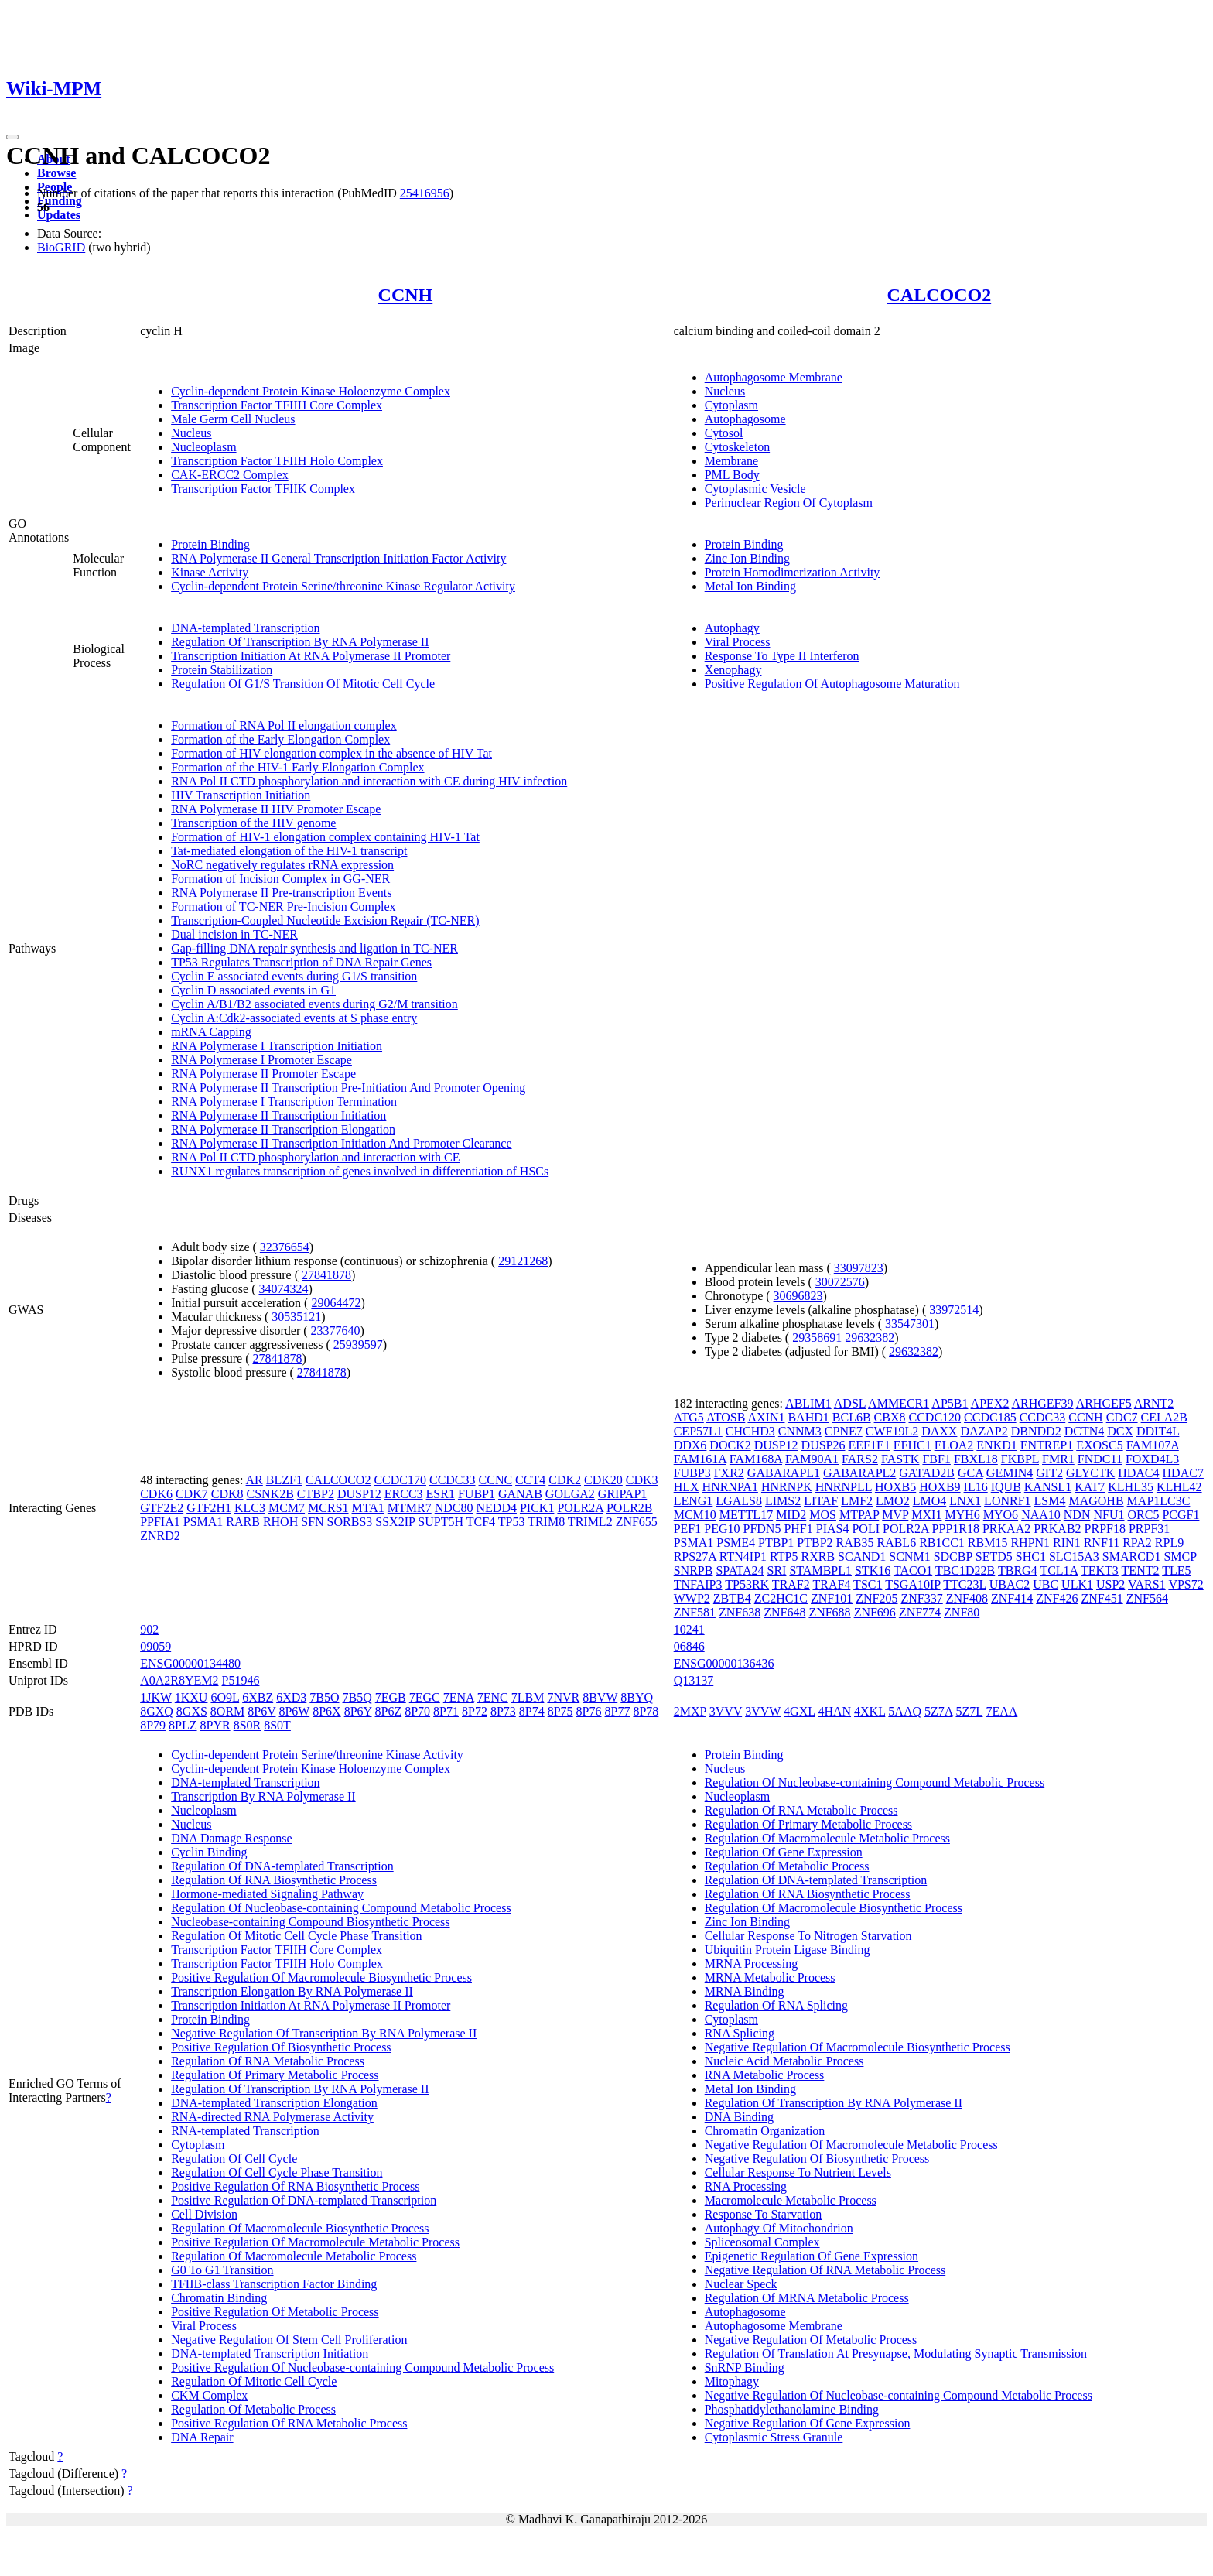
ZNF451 (1101, 1598)
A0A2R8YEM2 (179, 1680)
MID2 (791, 1514)
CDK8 (227, 1493)
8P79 (153, 1725)
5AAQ (904, 1711)
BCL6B (851, 1417)
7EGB (390, 1697)
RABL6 (896, 1542)
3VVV (725, 1711)
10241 (689, 1629)
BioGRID (61, 247)
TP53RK (747, 1584)
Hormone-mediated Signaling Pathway (267, 1893)
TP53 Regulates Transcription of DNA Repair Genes (301, 962)
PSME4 (735, 1542)
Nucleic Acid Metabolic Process (784, 2061)
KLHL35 (1130, 1486)
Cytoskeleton (737, 446)
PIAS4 (832, 1528)
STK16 (872, 1570)
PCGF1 (1180, 1514)
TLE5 (1176, 1570)
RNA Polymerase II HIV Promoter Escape (276, 809)
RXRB (818, 1556)
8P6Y (358, 1711)
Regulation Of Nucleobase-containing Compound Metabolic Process (341, 1907)
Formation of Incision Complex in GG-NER (280, 878)
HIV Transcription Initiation (240, 795)
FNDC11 (1100, 1459)
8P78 (645, 1711)
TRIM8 (546, 1521)
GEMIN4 (1009, 1473)
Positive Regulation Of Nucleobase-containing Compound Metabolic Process (362, 2367)
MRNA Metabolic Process (770, 1977)
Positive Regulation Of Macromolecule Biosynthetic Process (321, 1977)
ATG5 (689, 1417)
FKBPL (1020, 1459)
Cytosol (724, 433)
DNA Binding (739, 2116)
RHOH (280, 1521)
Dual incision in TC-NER (234, 934)
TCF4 (480, 1521)
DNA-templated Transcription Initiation (269, 2353)
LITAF (821, 1500)
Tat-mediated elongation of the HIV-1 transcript (289, 850)
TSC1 (867, 1584)
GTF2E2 (161, 1507)
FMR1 (1058, 1459)
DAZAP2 (983, 1431)
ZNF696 (875, 1612)
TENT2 (1141, 1570)
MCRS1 (328, 1507)
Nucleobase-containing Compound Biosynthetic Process (310, 1921)
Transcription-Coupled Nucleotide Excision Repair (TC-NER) (325, 920)
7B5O (324, 1697)
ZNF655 (637, 1521)
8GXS (191, 1711)
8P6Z (388, 1711)
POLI (866, 1528)
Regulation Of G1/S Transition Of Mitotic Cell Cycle (303, 683)
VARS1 (1147, 1584)
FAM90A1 (812, 1459)
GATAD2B (927, 1473)
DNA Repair (202, 2437)
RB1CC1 (942, 1542)
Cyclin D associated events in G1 (253, 990)
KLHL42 (1179, 1486)
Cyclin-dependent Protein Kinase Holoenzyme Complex (310, 391)
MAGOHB (1095, 1500)
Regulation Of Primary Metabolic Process (274, 2075)
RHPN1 (1030, 1542)
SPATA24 (740, 1570)
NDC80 (454, 1507)
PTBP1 (776, 1542)
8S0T (277, 1725)
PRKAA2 (1006, 1528)
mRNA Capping (211, 1031)
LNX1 (965, 1500)
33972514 (954, 1309)
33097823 (858, 1267)
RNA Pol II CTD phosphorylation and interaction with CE (315, 1157)
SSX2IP (395, 1521)
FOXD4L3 (1152, 1459)
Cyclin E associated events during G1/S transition (294, 976)
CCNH (405, 295)
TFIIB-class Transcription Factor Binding (274, 2283)
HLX (686, 1486)
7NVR (563, 1697)
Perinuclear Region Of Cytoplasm (789, 502)
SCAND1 (862, 1556)
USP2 (1110, 1584)
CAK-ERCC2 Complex (230, 474)
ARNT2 (1154, 1403)
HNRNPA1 (730, 1486)
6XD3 (291, 1697)
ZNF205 (876, 1598)
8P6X (326, 1711)
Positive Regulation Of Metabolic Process (274, 2311)
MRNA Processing (751, 1963)
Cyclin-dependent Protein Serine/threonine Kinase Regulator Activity (343, 586)
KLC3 (249, 1507)
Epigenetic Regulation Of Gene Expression (811, 2256)
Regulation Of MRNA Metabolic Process (807, 2297)
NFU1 (1108, 1514)
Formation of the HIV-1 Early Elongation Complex (297, 767)
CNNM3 (800, 1431)
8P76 (589, 1711)
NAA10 (1041, 1514)
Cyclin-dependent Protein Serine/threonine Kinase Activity (317, 1754)
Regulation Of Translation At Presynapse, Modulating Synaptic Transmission (896, 2353)
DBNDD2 (1036, 1431)
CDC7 (1122, 1417)
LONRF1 (1007, 1500)
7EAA (1001, 1711)
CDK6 (156, 1493)
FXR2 (729, 1473)
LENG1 (693, 1500)
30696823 (798, 1295)
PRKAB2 (1057, 1528)
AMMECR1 (898, 1403)
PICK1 (537, 1507)
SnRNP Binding (744, 2367)
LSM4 (1050, 1500)
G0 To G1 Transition (222, 2270)
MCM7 (286, 1507)
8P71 (446, 1711)
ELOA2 (954, 1445)
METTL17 (746, 1514)
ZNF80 (961, 1612)
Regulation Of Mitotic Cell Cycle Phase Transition (296, 1935)
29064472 (335, 1302)
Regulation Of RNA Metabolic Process (267, 2061)
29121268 (523, 1260)
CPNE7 (844, 1431)
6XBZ (257, 1697)
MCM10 (695, 1514)
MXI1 (926, 1514)
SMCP (1179, 1556)
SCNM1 (909, 1556)
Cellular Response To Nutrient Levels (798, 2172)
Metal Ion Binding (750, 586)
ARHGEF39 (1043, 1403)
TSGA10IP (912, 1584)
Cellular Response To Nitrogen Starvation (808, 1935)
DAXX (939, 1431)
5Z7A (938, 1711)
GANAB (520, 1493)
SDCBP (953, 1556)
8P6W (293, 1711)
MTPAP (859, 1514)
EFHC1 (912, 1445)
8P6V (261, 1711)
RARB (243, 1521)
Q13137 (694, 1680)
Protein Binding (210, 544)
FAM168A (756, 1459)
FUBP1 (476, 1493)
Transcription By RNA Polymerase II (263, 1796)
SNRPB (693, 1570)
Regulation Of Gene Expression (784, 1852)
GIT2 (1049, 1473)
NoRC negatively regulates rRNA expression (282, 864)
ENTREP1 (1046, 1445)
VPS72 (1185, 1584)
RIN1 (1067, 1542)
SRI (777, 1570)
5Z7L (968, 1711)
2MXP (690, 1711)
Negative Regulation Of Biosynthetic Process (817, 2158)
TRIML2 (590, 1521)
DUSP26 (823, 1445)
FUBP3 (692, 1473)
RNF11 (1102, 1542)
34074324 (283, 1288)
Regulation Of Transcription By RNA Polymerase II (300, 641)
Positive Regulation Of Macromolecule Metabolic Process (315, 2242)
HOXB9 (939, 1486)
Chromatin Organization (765, 2130)
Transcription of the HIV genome (253, 823)
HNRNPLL (843, 1486)
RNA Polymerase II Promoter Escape (263, 1073)
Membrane (731, 460)
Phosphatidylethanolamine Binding (792, 2409)
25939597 (358, 1344)
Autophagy (732, 628)
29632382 (869, 1337)
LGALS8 (739, 1500)
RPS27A (695, 1556)
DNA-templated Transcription (245, 628)
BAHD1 (808, 1417)
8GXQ (156, 1711)
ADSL (850, 1403)
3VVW (763, 1711)
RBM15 (988, 1542)
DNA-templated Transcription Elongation (274, 2102)
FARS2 (860, 1459)
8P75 (560, 1711)
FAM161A (700, 1459)
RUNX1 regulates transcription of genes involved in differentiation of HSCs (359, 1171)
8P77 (617, 1711)
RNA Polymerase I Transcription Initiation (276, 1045)
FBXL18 (976, 1459)
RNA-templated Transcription (245, 2130)
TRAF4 (831, 1584)
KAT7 (1090, 1486)
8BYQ (636, 1697)
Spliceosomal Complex (762, 2242)
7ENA (458, 1697)
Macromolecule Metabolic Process (790, 2200)
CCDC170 (400, 1479)
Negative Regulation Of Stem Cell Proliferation (289, 2339)
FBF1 (936, 1459)
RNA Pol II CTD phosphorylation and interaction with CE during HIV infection (369, 781)
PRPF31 (1149, 1528)
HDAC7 (1183, 1473)
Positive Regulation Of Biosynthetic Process (281, 2047)
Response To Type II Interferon (782, 655)
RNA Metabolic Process (765, 2075)
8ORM (227, 1711)
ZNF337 (922, 1598)
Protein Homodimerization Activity (792, 572)
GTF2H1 (208, 1507)
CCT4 (530, 1479)
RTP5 (784, 1556)
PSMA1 (203, 1521)
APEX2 (990, 1403)
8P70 (417, 1711)
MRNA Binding (744, 1991)
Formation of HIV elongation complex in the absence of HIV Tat (331, 753)
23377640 (335, 1330)
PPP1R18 (955, 1528)
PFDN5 (762, 1528)
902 (149, 1629)
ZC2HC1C (781, 1598)
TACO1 (913, 1570)
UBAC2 (1009, 1584)
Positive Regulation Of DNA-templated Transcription (303, 2200)
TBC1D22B (965, 1570)
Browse (56, 173)
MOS (822, 1514)
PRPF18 (1105, 1528)
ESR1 (440, 1493)
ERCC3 (403, 1493)
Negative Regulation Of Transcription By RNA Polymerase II (324, 2033)
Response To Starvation (763, 2214)
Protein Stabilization (221, 669)
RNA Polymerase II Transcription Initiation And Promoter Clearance (341, 1143)
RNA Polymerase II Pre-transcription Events (281, 892)
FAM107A (1152, 1445)
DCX (1120, 1431)
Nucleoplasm (203, 446)
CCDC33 (452, 1479)
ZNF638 (739, 1612)
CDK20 (603, 1479)
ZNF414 (1012, 1598)
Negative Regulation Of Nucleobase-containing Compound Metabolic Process (898, 2395)
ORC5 (1143, 1514)
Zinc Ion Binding (747, 558)
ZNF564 (1147, 1598)
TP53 (511, 1521)
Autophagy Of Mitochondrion (779, 2228)
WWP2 (692, 1598)
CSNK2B (270, 1493)
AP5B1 (949, 1403)
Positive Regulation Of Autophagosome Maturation (832, 683)
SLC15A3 (1074, 1556)
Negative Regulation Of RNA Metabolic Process (825, 2270)
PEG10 (722, 1528)
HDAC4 (1138, 1473)
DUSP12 (359, 1493)
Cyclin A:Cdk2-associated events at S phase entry (294, 1018)
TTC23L (964, 1584)
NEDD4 (497, 1507)
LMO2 (893, 1500)
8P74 (532, 1711)
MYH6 (962, 1514)
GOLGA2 (570, 1493)
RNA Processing (746, 2186)
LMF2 (857, 1500)
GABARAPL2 (859, 1473)
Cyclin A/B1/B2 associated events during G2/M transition (314, 1004)
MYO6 (1000, 1514)
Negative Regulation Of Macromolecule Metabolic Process (851, 2144)
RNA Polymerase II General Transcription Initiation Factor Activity (338, 558)
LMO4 (930, 1500)
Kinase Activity (209, 572)
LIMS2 (783, 1500)
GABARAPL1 (783, 1473)
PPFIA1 (160, 1521)
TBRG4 (1017, 1570)
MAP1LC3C (1159, 1500)
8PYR (215, 1725)
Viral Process (738, 641)
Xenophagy (733, 669)
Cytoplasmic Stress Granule (774, 2437)
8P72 (474, 1711)
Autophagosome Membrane (773, 377)
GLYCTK (1090, 1473)
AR (254, 1479)
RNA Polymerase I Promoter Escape (261, 1059)
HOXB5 (895, 1486)
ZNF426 (1057, 1598)
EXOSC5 (1099, 1445)
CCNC (496, 1479)
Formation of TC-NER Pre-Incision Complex (283, 906)
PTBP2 (814, 1542)
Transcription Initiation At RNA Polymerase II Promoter (310, 655)
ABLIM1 (808, 1403)
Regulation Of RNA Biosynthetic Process (274, 1880)
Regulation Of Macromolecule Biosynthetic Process (300, 2228)
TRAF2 (791, 1584)
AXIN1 (765, 1417)
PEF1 (688, 1528)
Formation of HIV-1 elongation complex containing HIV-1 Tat (325, 836)
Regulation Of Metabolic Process (253, 2409)
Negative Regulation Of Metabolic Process (811, 2339)
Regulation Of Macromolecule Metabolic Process (293, 2256)
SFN (312, 1521)
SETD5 (994, 1556)
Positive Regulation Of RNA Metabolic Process (289, 2423)
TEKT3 (1100, 1570)
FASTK (900, 1459)
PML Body (732, 474)
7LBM (528, 1697)
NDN (1077, 1514)
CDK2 (564, 1479)
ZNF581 (695, 1612)
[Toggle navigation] (12, 137)
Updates (58, 214)
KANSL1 (1047, 1486)
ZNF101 (832, 1598)
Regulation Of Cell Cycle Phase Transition (276, 2172)
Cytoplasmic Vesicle (755, 488)
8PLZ (182, 1725)
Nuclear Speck (741, 2283)
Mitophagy (732, 2381)
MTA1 (368, 1507)
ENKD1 (996, 1445)
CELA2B (1164, 1417)
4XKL (869, 1711)
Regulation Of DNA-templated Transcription (282, 1866)
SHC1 (1031, 1556)
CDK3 (642, 1479)
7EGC (424, 1697)
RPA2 (1137, 1542)
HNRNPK (786, 1486)
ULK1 (1077, 1584)
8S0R (247, 1725)
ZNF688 (829, 1612)
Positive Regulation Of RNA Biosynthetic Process (295, 2186)
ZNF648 (784, 1612)
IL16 (976, 1486)
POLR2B (629, 1507)
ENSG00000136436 (724, 1663)
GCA (970, 1473)
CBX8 (890, 1417)
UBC (1045, 1584)
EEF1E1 (869, 1445)
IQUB (1006, 1486)
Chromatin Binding (219, 2297)
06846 (689, 1646)
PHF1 (798, 1528)
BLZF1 (284, 1479)
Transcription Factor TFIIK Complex (263, 488)
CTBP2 (315, 1493)
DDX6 (690, 1445)
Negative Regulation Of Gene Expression (808, 2423)
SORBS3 (350, 1521)
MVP (895, 1514)
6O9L (224, 1697)
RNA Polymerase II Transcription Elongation (283, 1129)
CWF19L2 (892, 1431)
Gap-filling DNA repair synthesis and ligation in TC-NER (314, 948)
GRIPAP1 (622, 1493)
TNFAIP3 (698, 1584)
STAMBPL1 (820, 1570)
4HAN (834, 1711)
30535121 (296, 1316)
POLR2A (580, 1507)
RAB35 (855, 1542)
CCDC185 (990, 1417)
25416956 (424, 193)
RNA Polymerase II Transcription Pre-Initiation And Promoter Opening (348, 1087)
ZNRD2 (160, 1535)
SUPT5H (440, 1521)
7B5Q (357, 1697)
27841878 (326, 1274)
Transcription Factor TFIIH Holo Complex (277, 460)
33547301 (910, 1323)
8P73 (503, 1711)
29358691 (817, 1337)
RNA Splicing (739, 2033)
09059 (155, 1646)
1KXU (191, 1697)
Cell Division (204, 2214)
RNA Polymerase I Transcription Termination (284, 1101)
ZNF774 (920, 1612)
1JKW (156, 1697)
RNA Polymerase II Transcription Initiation (278, 1115)
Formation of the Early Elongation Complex (280, 739)
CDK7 (192, 1493)
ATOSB (725, 1417)
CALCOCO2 (939, 295)
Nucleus (191, 433)
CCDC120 (934, 1417)
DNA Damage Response (231, 1838)
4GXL (799, 1711)
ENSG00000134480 (190, 1663)
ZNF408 (967, 1598)
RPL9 (1169, 1542)
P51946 (241, 1680)
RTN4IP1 (743, 1556)
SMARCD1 (1131, 1556)
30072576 (840, 1281)
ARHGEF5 (1104, 1403)
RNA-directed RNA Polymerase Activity (272, 2116)
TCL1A (1059, 1570)
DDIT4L (1157, 1431)
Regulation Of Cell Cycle (234, 2158)
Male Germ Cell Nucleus (233, 419)
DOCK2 (729, 1445)
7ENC (492, 1697)
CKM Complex (209, 2395)
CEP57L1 (698, 1431)
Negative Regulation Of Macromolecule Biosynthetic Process (857, 2047)
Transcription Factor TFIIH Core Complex (276, 405)
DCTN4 (1084, 1431)
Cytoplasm (731, 405)
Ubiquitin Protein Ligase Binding (787, 1949)
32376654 (284, 1247)
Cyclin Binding (209, 1852)
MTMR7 (410, 1507)
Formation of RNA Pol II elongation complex (284, 725)
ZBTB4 (732, 1598)
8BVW (600, 1697)
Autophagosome (745, 419)
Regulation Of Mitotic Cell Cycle (254, 2381)
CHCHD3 (750, 1431)
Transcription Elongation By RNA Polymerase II (292, 1991)
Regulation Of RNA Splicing (776, 2005)
